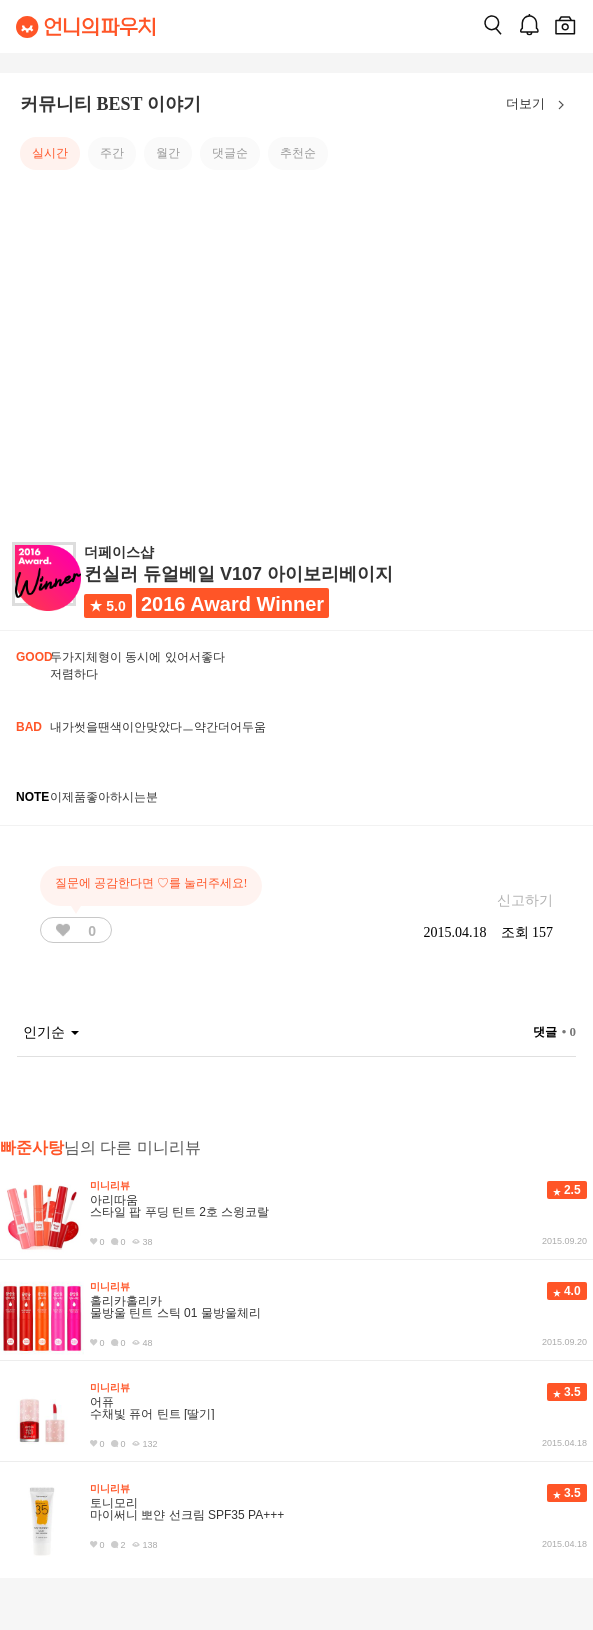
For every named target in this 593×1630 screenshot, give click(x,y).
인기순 (51, 1032)
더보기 (539, 105)
